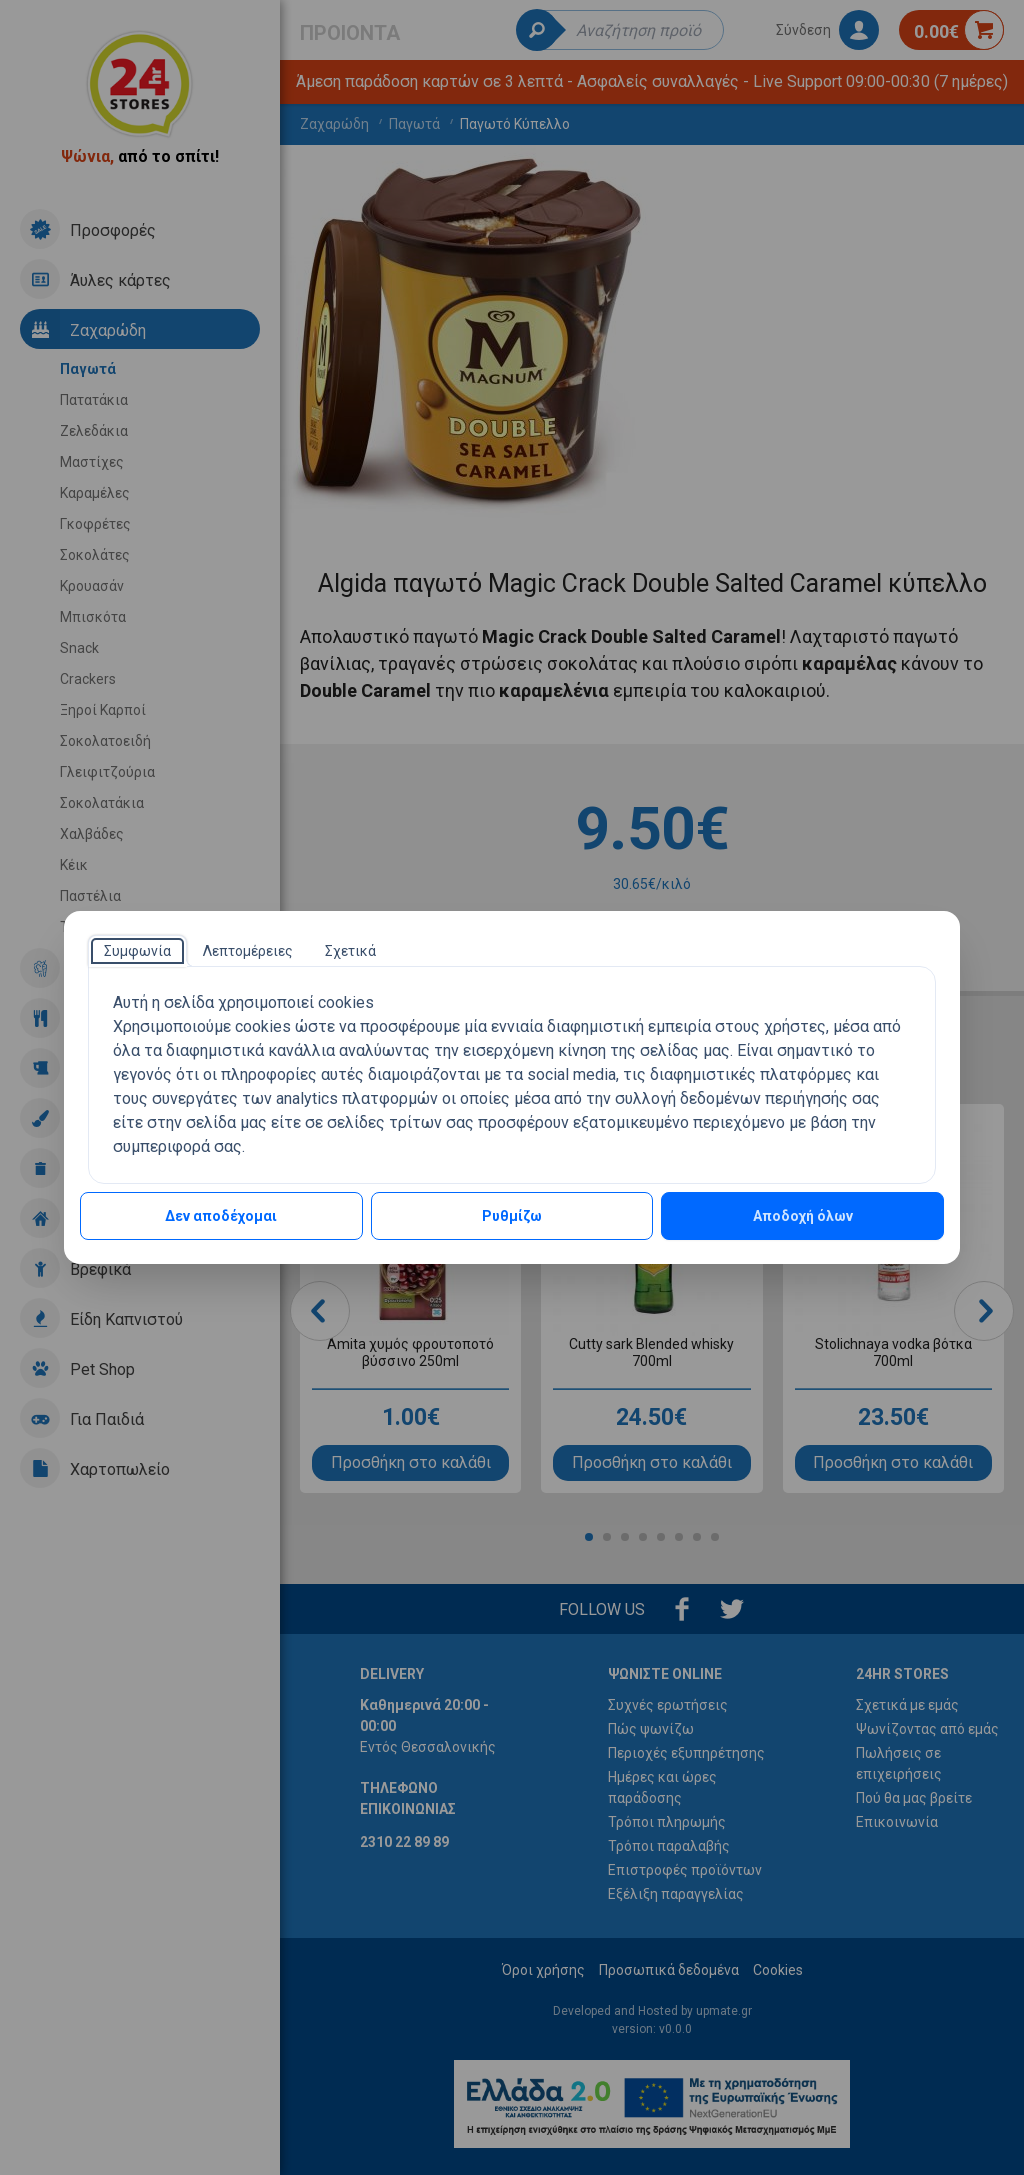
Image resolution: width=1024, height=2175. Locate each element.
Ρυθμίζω (512, 1216)
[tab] (137, 951)
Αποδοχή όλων (803, 1216)
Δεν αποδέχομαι (221, 1216)
